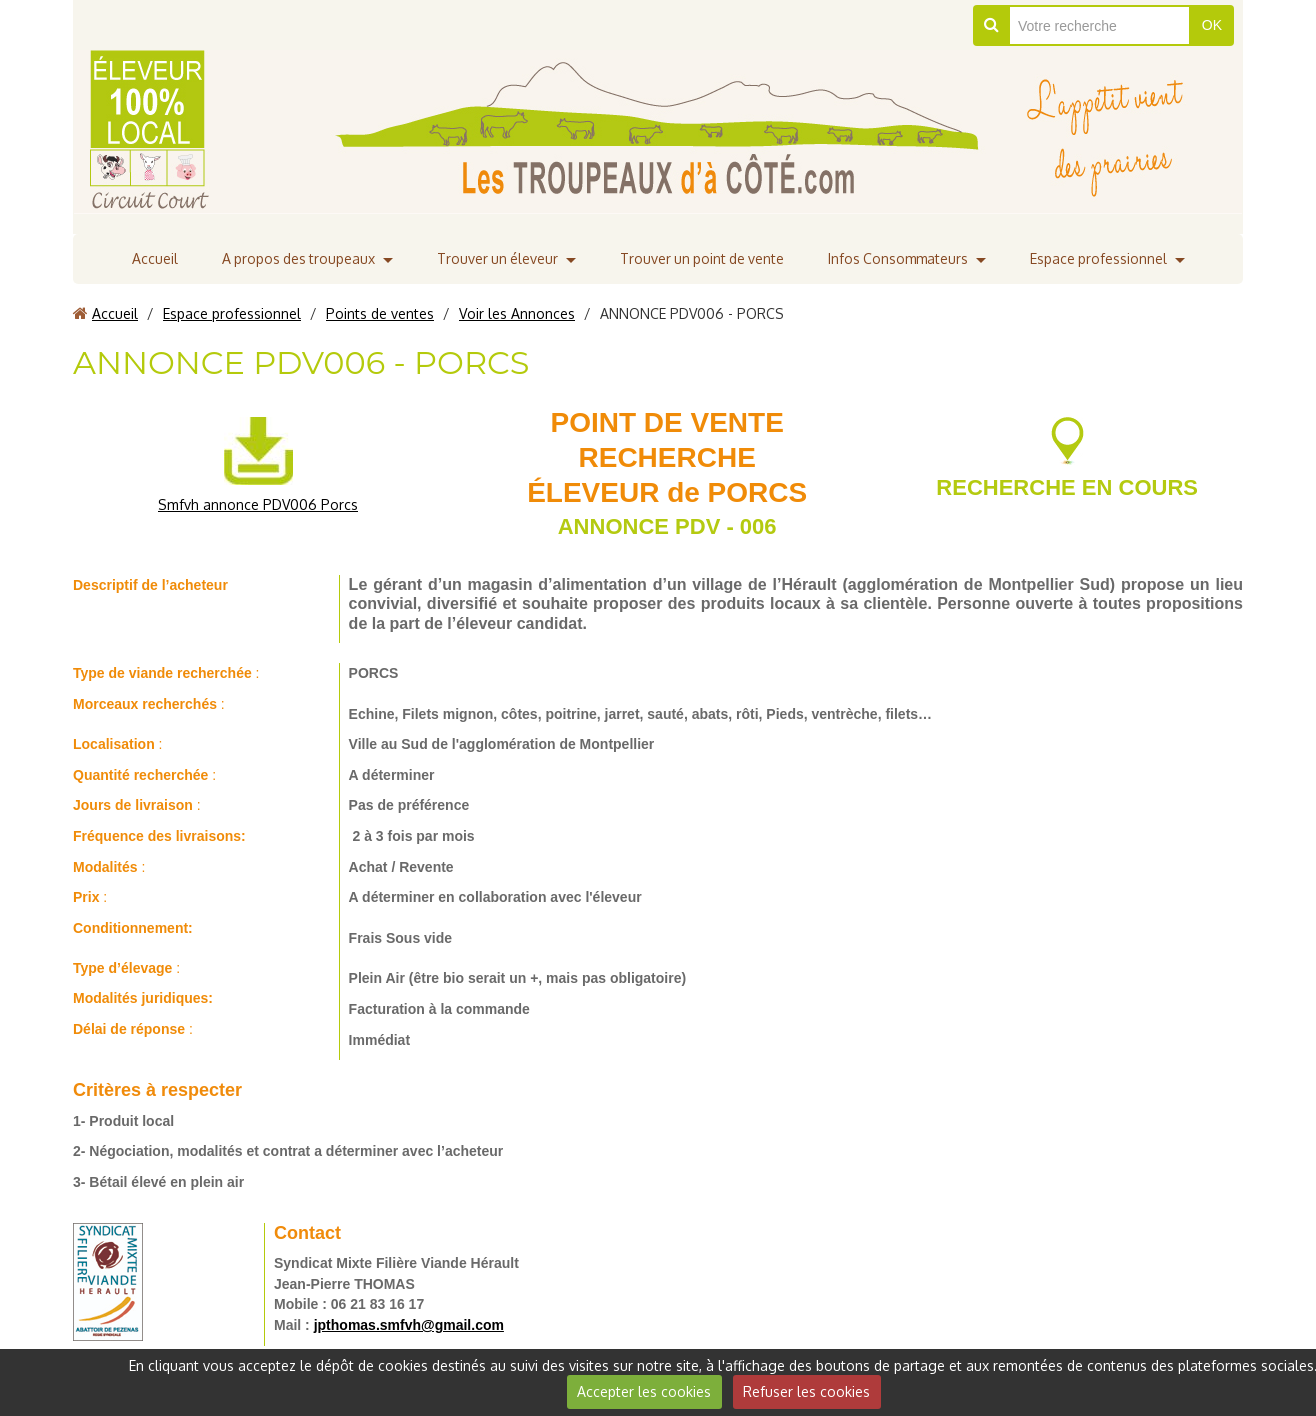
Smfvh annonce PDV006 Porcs (258, 504)
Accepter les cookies (644, 1391)
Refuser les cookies (806, 1391)
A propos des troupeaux (293, 258)
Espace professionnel (1104, 258)
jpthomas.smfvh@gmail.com (409, 1325)
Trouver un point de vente (702, 258)
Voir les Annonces (517, 313)
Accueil (148, 258)
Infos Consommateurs (901, 258)
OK (1212, 25)
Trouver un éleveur (494, 258)
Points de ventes (380, 313)
